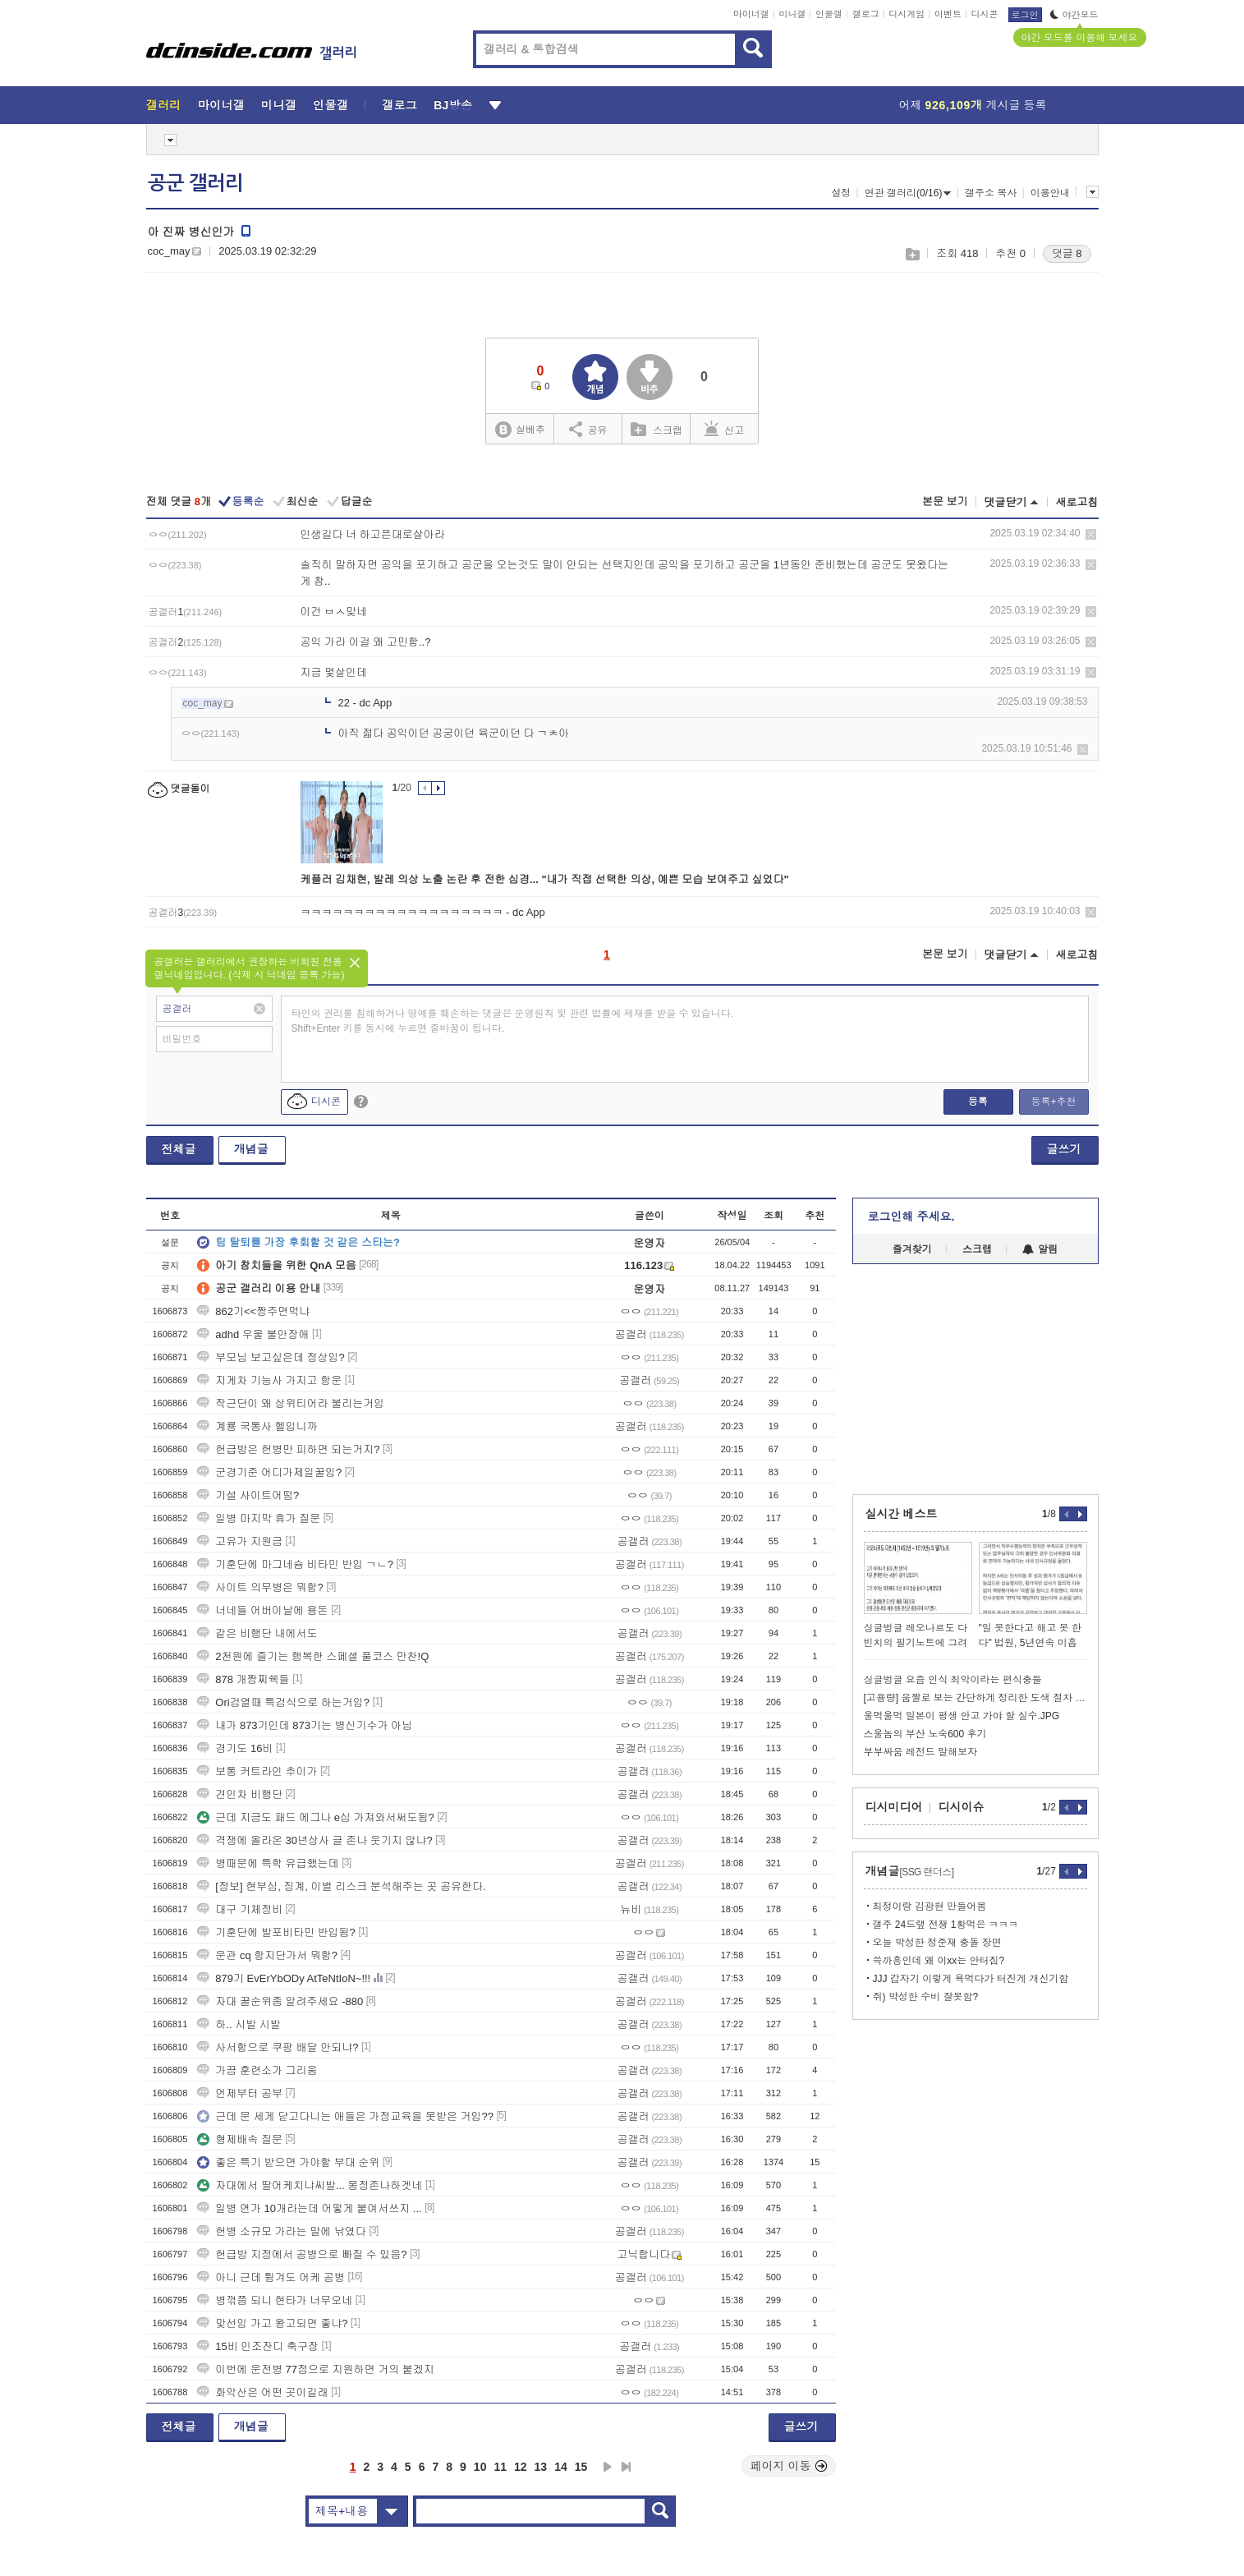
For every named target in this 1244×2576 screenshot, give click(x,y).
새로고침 (1077, 502)
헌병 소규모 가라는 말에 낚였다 (281, 2231)
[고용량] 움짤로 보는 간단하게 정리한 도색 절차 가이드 (975, 1698)
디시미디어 (894, 1807)
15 (581, 2466)
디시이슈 (962, 1807)
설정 (841, 193)
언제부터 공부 (239, 2093)
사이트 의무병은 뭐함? (260, 1587)
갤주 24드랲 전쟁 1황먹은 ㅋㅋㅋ (945, 1924)
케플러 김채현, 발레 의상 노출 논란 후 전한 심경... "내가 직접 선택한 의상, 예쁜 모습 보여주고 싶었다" (545, 879)
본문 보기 (945, 501)
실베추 (519, 430)
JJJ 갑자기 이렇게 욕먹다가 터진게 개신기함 (971, 1979)
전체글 (179, 1149)
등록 (978, 1101)
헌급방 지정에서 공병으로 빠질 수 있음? (301, 2254)
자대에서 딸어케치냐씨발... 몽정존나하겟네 (309, 2185)
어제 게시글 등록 (973, 105)
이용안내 (1050, 193)
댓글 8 (1067, 253)
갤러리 (163, 105)
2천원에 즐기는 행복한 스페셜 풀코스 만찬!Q (313, 1656)
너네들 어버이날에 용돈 (262, 1610)
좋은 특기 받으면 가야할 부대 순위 (288, 2162)
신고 (724, 429)
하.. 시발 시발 (238, 2024)
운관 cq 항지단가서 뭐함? (267, 1955)
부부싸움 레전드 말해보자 (921, 1752)
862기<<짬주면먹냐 (253, 1311)
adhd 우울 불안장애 (253, 1334)
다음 (608, 2466)
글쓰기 (1064, 1149)
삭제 (1091, 534)
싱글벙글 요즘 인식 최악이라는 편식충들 (953, 1680)
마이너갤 (751, 14)
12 (520, 2466)
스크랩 (912, 254)
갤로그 (865, 14)
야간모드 (1074, 15)
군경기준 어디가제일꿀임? (269, 1472)
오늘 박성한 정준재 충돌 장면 (937, 1942)
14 (560, 2466)
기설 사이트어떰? (248, 1495)
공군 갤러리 (195, 183)
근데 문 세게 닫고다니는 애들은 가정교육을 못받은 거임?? (345, 2116)
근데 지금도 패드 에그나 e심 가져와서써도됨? (315, 1817)
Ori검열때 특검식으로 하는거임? (283, 1702)
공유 (588, 429)
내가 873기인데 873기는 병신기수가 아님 (304, 1725)
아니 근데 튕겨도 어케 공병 (270, 2277)
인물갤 (828, 14)
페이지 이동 (789, 2465)
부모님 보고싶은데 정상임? (270, 1357)
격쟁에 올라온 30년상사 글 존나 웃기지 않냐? (314, 1840)
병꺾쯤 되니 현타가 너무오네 (274, 2300)
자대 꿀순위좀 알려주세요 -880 (280, 2001)
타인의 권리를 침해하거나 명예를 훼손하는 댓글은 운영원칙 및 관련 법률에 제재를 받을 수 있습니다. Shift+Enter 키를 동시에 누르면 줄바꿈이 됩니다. (512, 1021)
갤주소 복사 (991, 193)
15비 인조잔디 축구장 (258, 2346)
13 (541, 2466)
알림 (1040, 1249)
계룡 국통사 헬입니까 (257, 1426)
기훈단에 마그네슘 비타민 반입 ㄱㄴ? (295, 1564)
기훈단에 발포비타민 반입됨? (276, 1932)
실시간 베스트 (901, 1513)
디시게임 (906, 14)
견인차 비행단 (239, 1794)
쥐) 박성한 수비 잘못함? (926, 1997)
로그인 (1025, 15)
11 (500, 2466)
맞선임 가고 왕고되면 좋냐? (272, 2323)
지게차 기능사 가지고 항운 (269, 1380)
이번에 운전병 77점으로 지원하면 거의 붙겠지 (315, 2369)
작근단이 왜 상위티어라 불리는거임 (290, 1403)
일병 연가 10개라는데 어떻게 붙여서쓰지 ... (309, 2208)
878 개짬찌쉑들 (243, 1679)
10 (480, 2466)
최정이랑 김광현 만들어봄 (930, 1906)
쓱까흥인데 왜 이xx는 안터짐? (939, 1960)
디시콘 (984, 14)
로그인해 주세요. (911, 1216)
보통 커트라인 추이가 (257, 1771)
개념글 (251, 1149)
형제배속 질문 (239, 2139)
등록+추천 (1053, 1101)
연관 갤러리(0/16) (908, 193)
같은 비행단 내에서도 (257, 1633)
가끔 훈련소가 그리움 (257, 2070)
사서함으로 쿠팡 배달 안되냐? (277, 2047)
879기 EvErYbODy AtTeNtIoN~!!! (283, 1978)
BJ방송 (453, 105)
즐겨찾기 (912, 1249)
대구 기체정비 (239, 1909)
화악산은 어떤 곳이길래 (262, 2392)
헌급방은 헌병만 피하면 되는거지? (288, 1449)
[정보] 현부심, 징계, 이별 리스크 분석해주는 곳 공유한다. (341, 1886)
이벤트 (948, 14)
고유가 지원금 (239, 1541)
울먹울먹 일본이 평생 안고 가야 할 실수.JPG (962, 1716)
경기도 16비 (235, 1748)
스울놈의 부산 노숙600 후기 (925, 1734)
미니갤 (792, 14)
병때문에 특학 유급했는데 (267, 1863)
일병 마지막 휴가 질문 (258, 1518)
